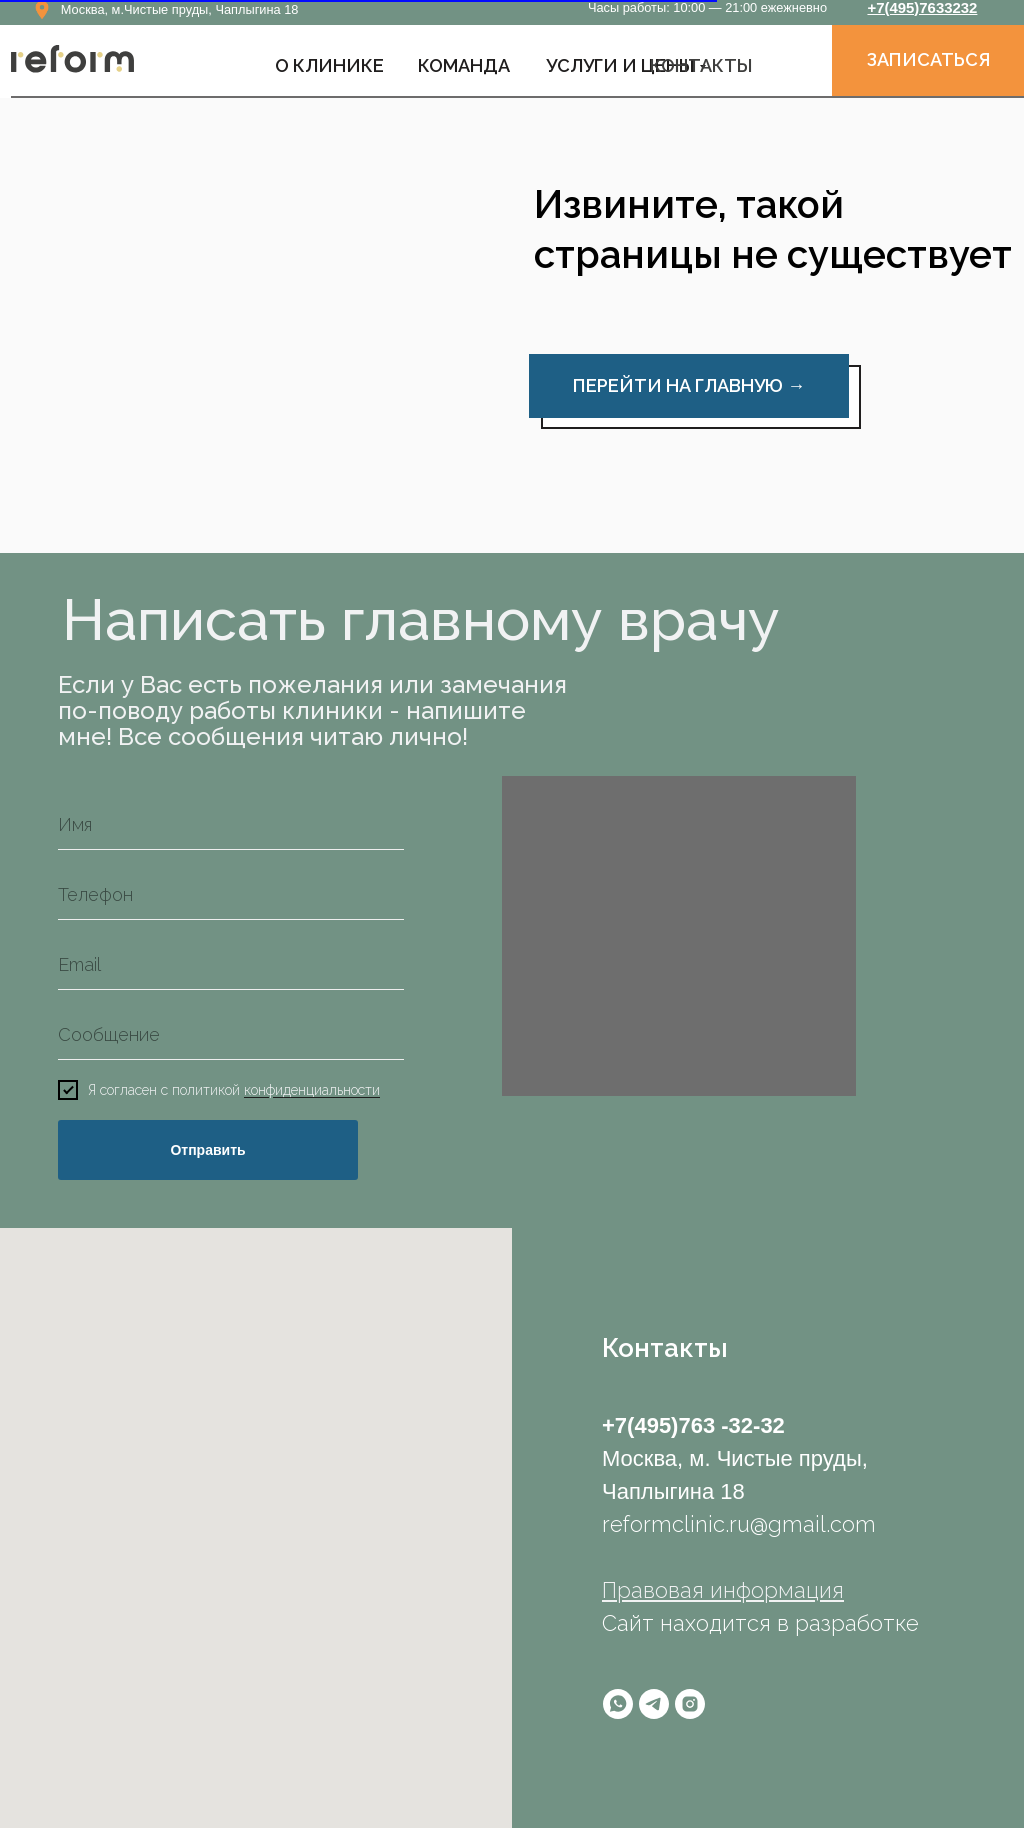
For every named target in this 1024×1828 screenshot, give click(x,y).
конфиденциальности (312, 1091)
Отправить (207, 1150)
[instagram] (690, 1704)
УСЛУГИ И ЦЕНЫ (620, 65)
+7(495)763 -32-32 (693, 1425)
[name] (231, 825)
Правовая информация (723, 1590)
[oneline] (231, 1035)
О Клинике (329, 65)
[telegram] (654, 1704)
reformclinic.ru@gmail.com (739, 1524)
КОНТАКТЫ (701, 65)
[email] (231, 965)
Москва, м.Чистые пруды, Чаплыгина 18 (180, 9)
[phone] (231, 895)
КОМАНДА (464, 65)
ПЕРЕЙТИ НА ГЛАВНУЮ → (689, 385)
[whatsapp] (618, 1704)
